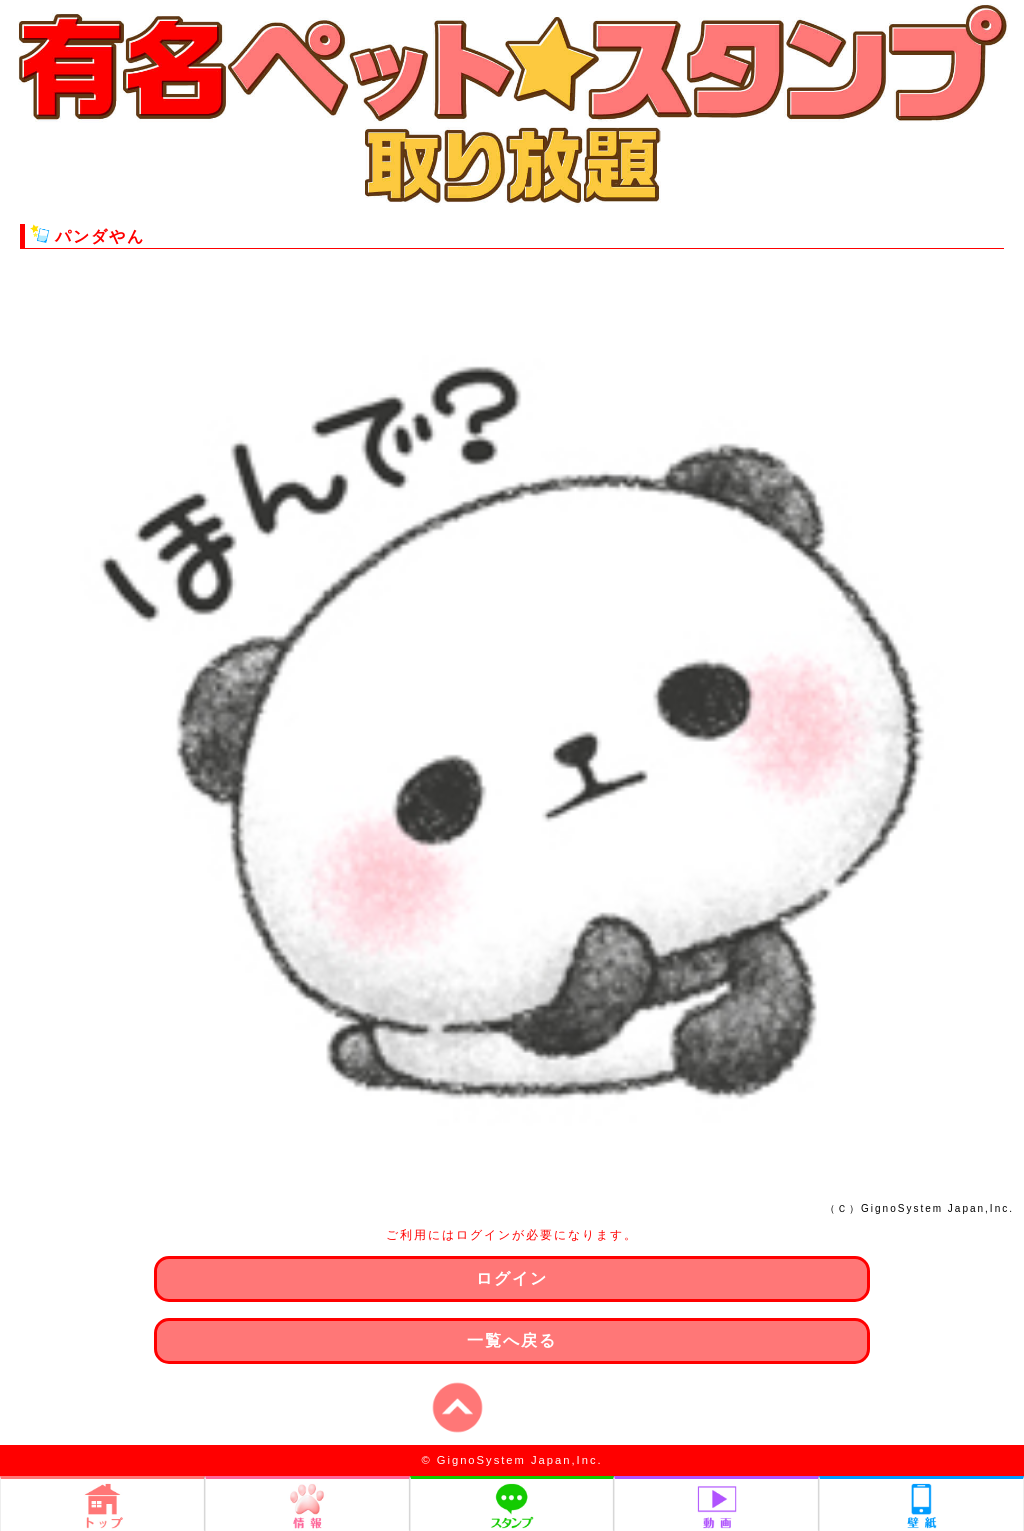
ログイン (512, 1278)
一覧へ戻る (512, 1340)
